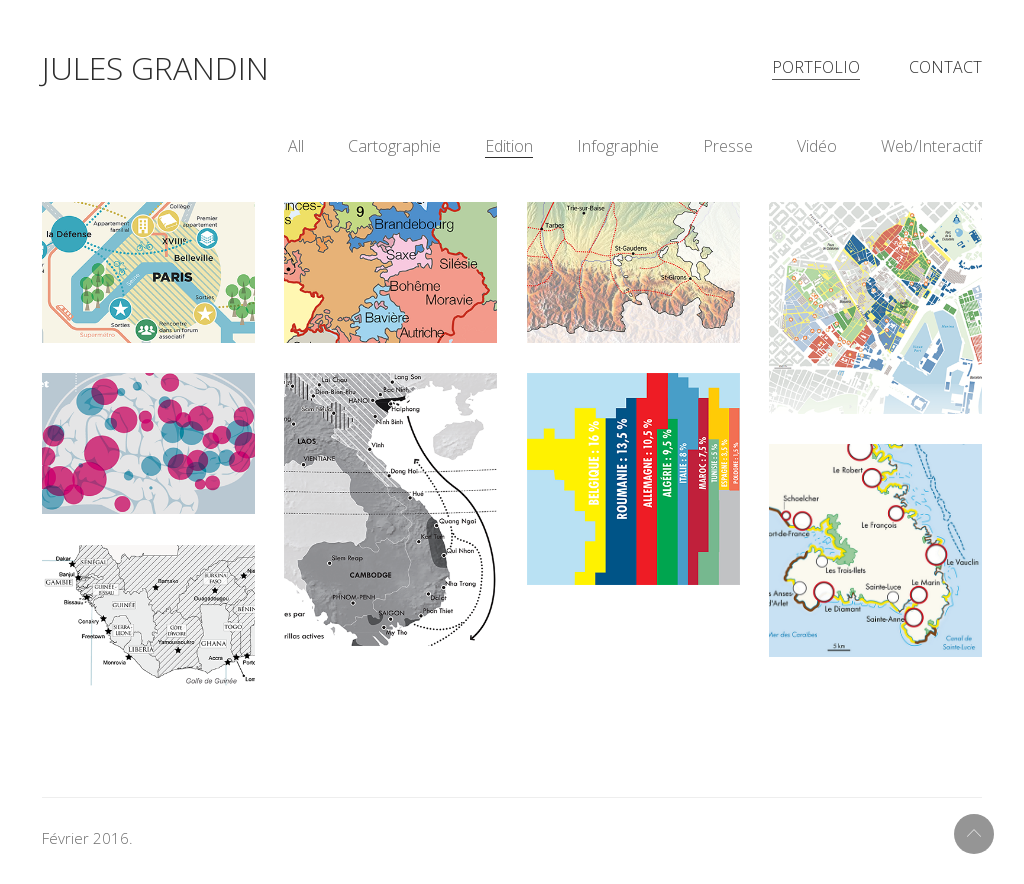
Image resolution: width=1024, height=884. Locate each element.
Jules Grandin (155, 71)
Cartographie (394, 153)
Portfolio (816, 71)
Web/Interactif (931, 153)
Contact (945, 71)
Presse (728, 153)
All (296, 153)
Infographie (618, 153)
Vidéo (817, 153)
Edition (509, 153)
